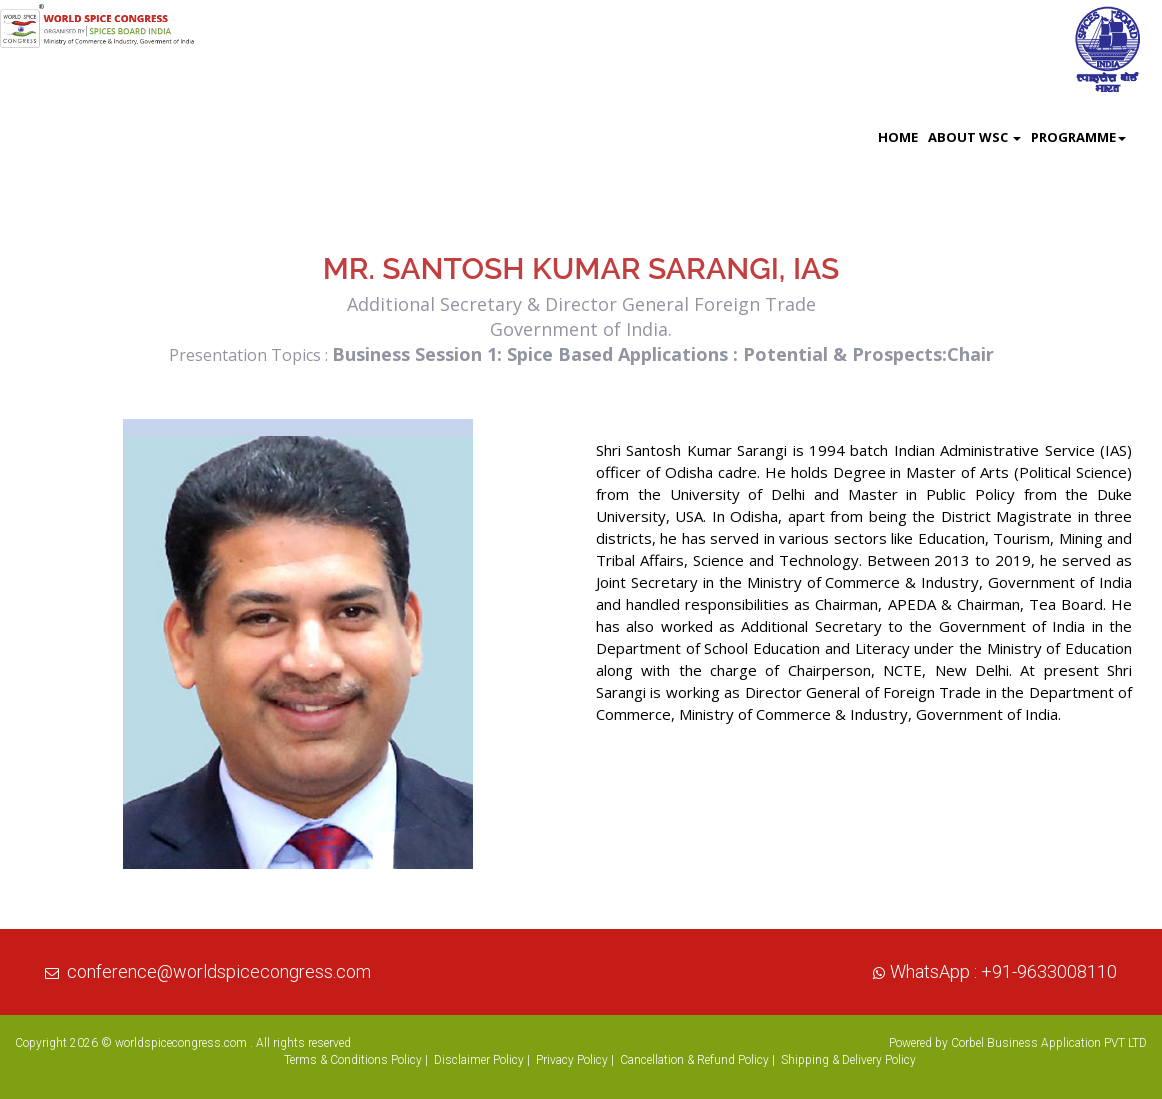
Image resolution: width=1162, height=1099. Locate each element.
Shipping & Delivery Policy (848, 1060)
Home (898, 137)
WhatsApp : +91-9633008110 (1003, 971)
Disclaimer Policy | (482, 1060)
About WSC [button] (974, 137)
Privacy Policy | (575, 1060)
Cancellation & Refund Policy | (697, 1060)
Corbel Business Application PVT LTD (1049, 1043)
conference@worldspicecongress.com (219, 971)
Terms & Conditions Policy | (356, 1060)
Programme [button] (1078, 137)
